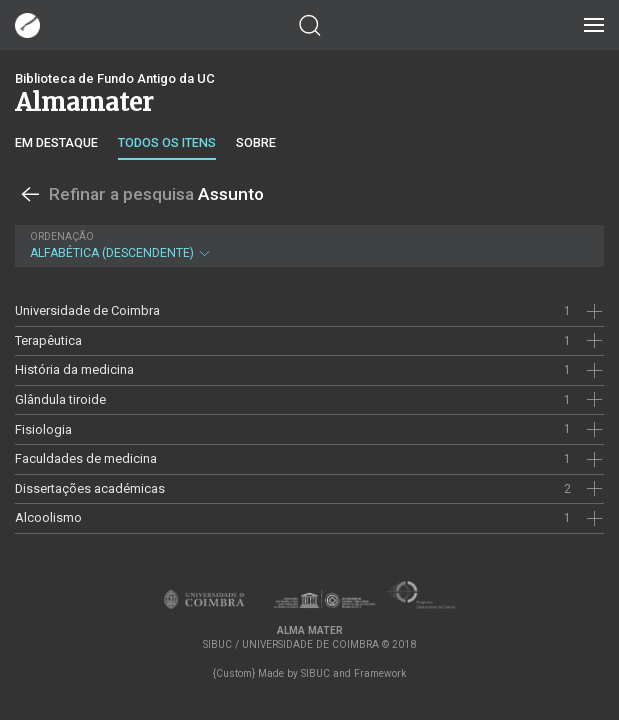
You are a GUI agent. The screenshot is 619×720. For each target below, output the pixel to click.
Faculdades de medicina (86, 458)
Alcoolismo (48, 517)
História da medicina (74, 369)
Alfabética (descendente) (307, 245)
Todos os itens (167, 142)
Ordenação (62, 236)
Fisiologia (43, 429)
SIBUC (315, 673)
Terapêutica (48, 340)
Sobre (256, 142)
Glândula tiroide (60, 399)
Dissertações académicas (90, 488)
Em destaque (56, 142)
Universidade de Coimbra (87, 310)
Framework (380, 673)
